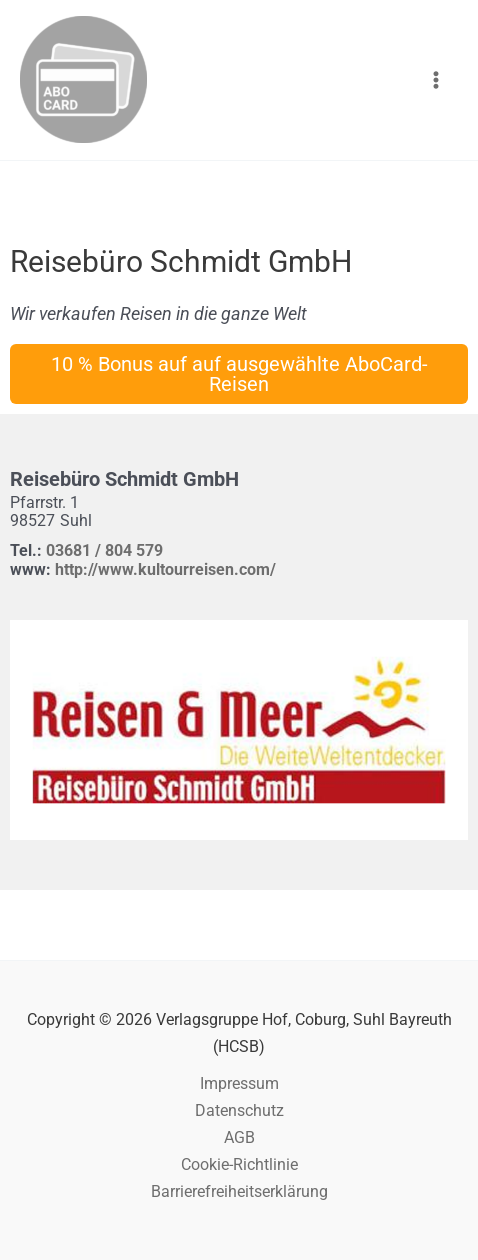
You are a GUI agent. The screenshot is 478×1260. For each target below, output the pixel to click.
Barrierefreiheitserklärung (239, 1191)
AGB (239, 1137)
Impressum (239, 1083)
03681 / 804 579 (104, 550)
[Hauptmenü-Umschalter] (435, 80)
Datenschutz (239, 1110)
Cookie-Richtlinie (239, 1164)
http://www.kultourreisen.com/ (165, 569)
